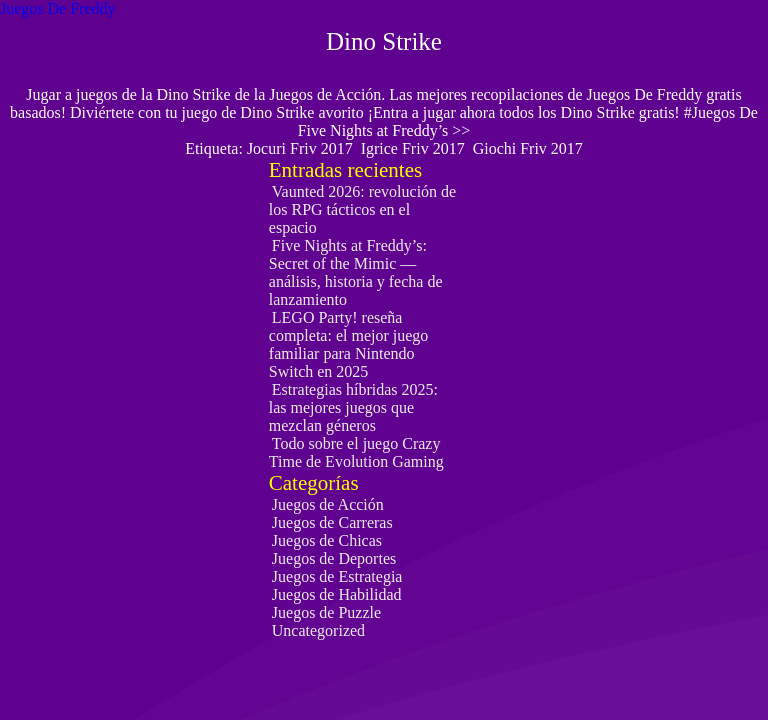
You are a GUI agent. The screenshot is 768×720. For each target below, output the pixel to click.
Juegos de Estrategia (337, 576)
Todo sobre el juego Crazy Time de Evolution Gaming (356, 452)
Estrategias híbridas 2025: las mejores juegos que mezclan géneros (353, 407)
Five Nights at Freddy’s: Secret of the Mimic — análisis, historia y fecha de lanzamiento (356, 272)
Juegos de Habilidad (337, 594)
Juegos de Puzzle (326, 612)
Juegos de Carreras (332, 522)
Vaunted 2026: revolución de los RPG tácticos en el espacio (362, 209)
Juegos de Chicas (327, 540)
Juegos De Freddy (58, 8)
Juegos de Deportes (334, 558)
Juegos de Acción (328, 504)
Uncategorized (318, 630)
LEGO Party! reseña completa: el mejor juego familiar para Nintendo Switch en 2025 (349, 344)
